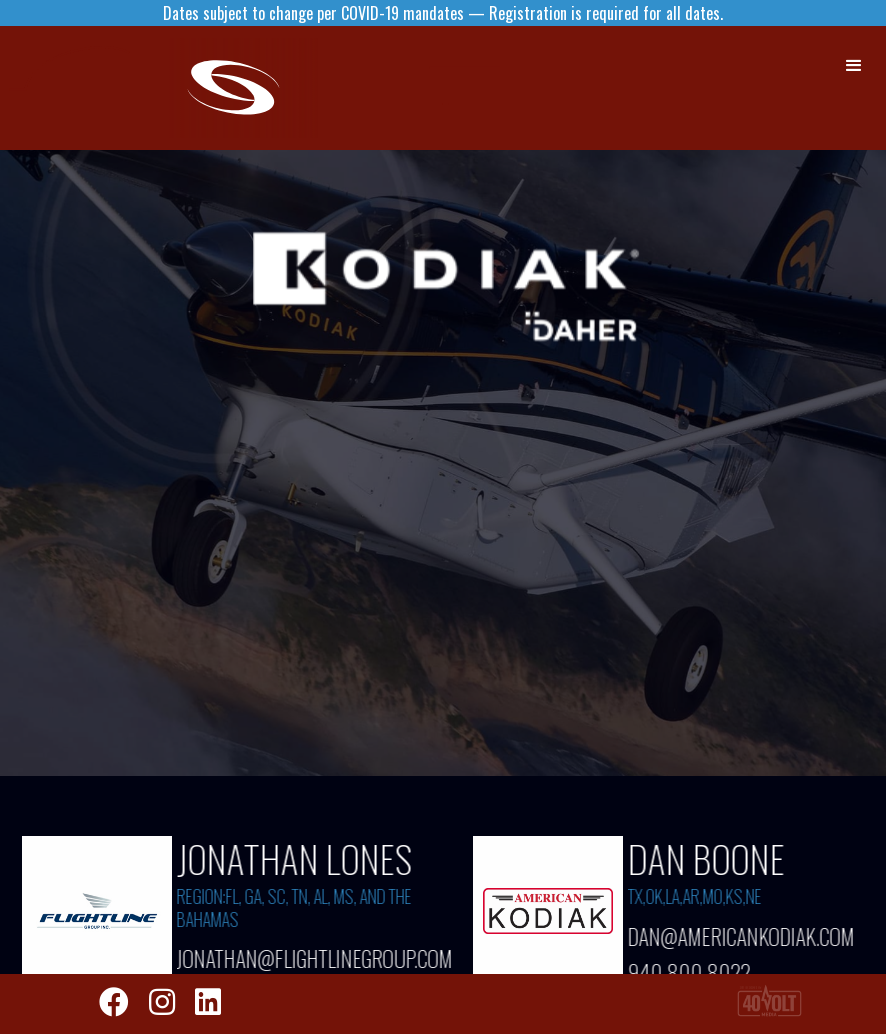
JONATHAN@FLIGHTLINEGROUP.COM (303, 958)
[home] (250, 88)
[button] (855, 66)
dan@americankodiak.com (742, 935)
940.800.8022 (690, 967)
